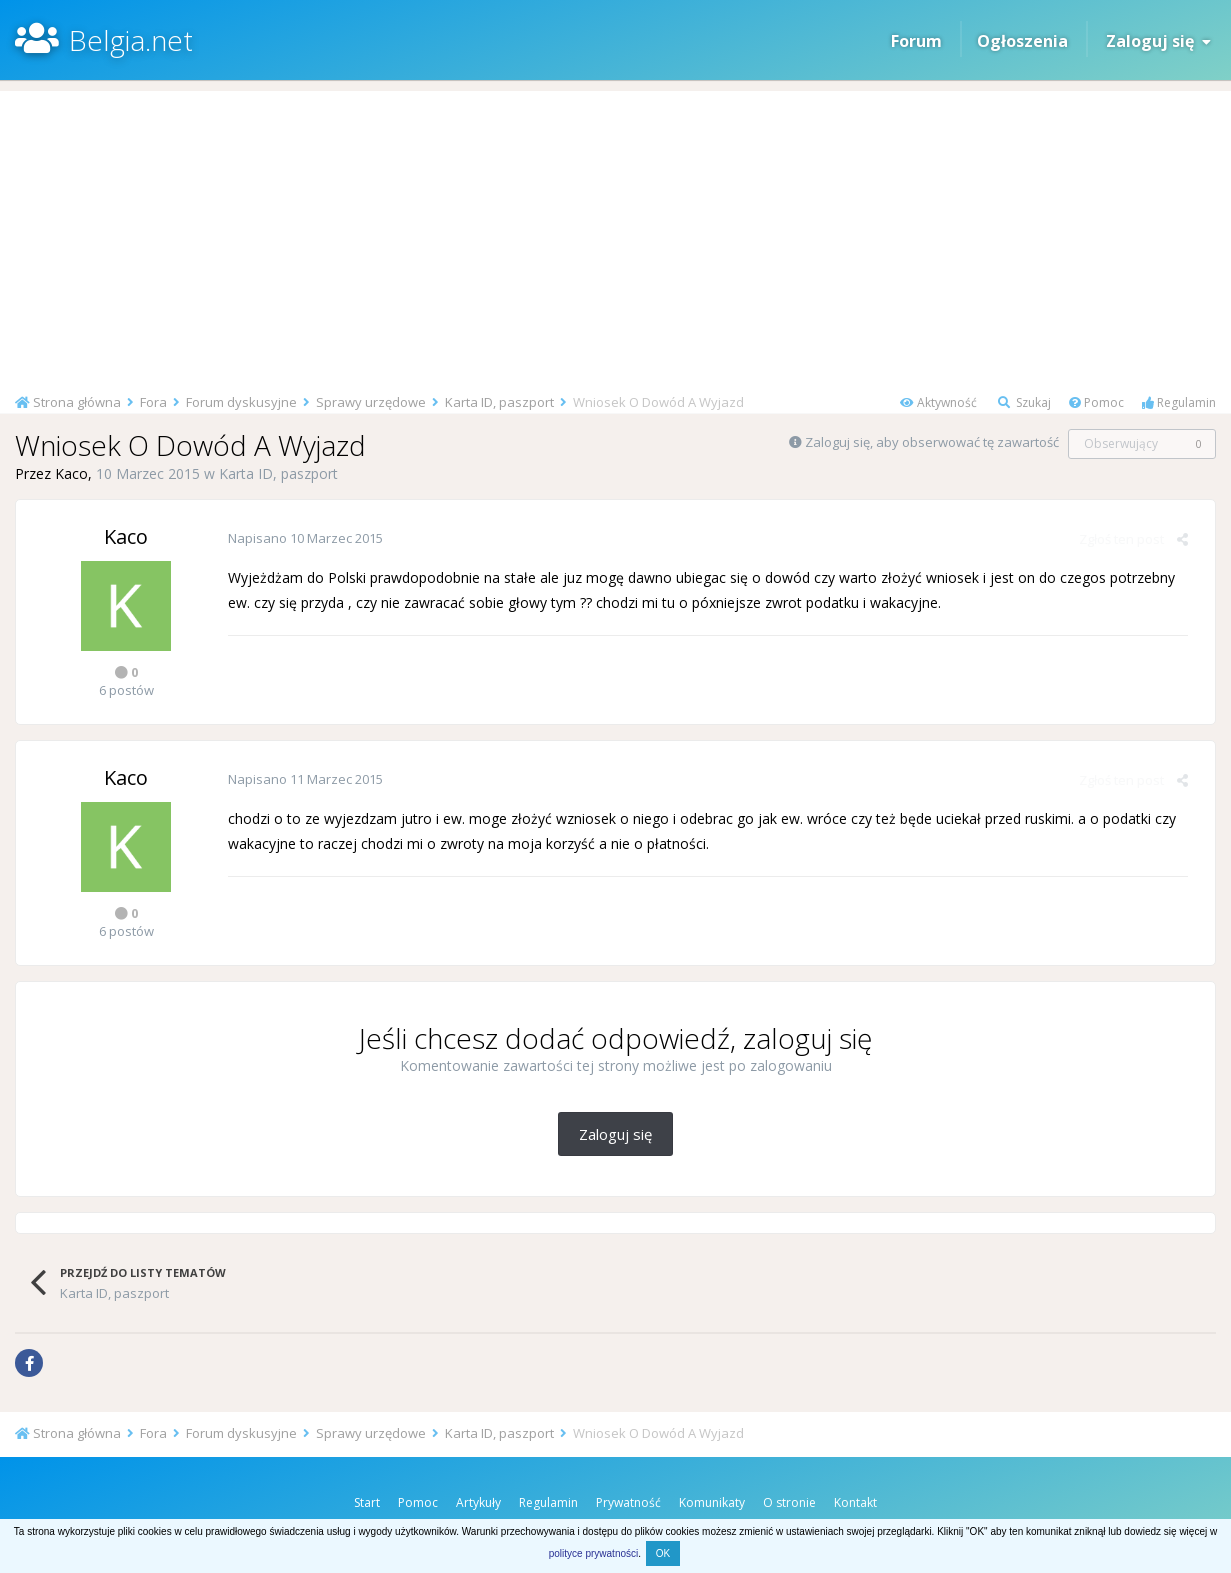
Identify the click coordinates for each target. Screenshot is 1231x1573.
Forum (916, 41)
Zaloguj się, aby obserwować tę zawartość (932, 442)
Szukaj (1024, 402)
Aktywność (938, 402)
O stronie (789, 1502)
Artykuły (478, 1502)
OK (663, 1553)
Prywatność (628, 1502)
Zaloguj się (1158, 41)
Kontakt (855, 1502)
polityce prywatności (593, 1553)
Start (367, 1502)
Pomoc (1096, 402)
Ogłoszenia (1022, 41)
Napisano (303, 538)
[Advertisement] (616, 231)
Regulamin (1179, 402)
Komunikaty (712, 1502)
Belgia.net (131, 40)
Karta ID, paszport (278, 473)
